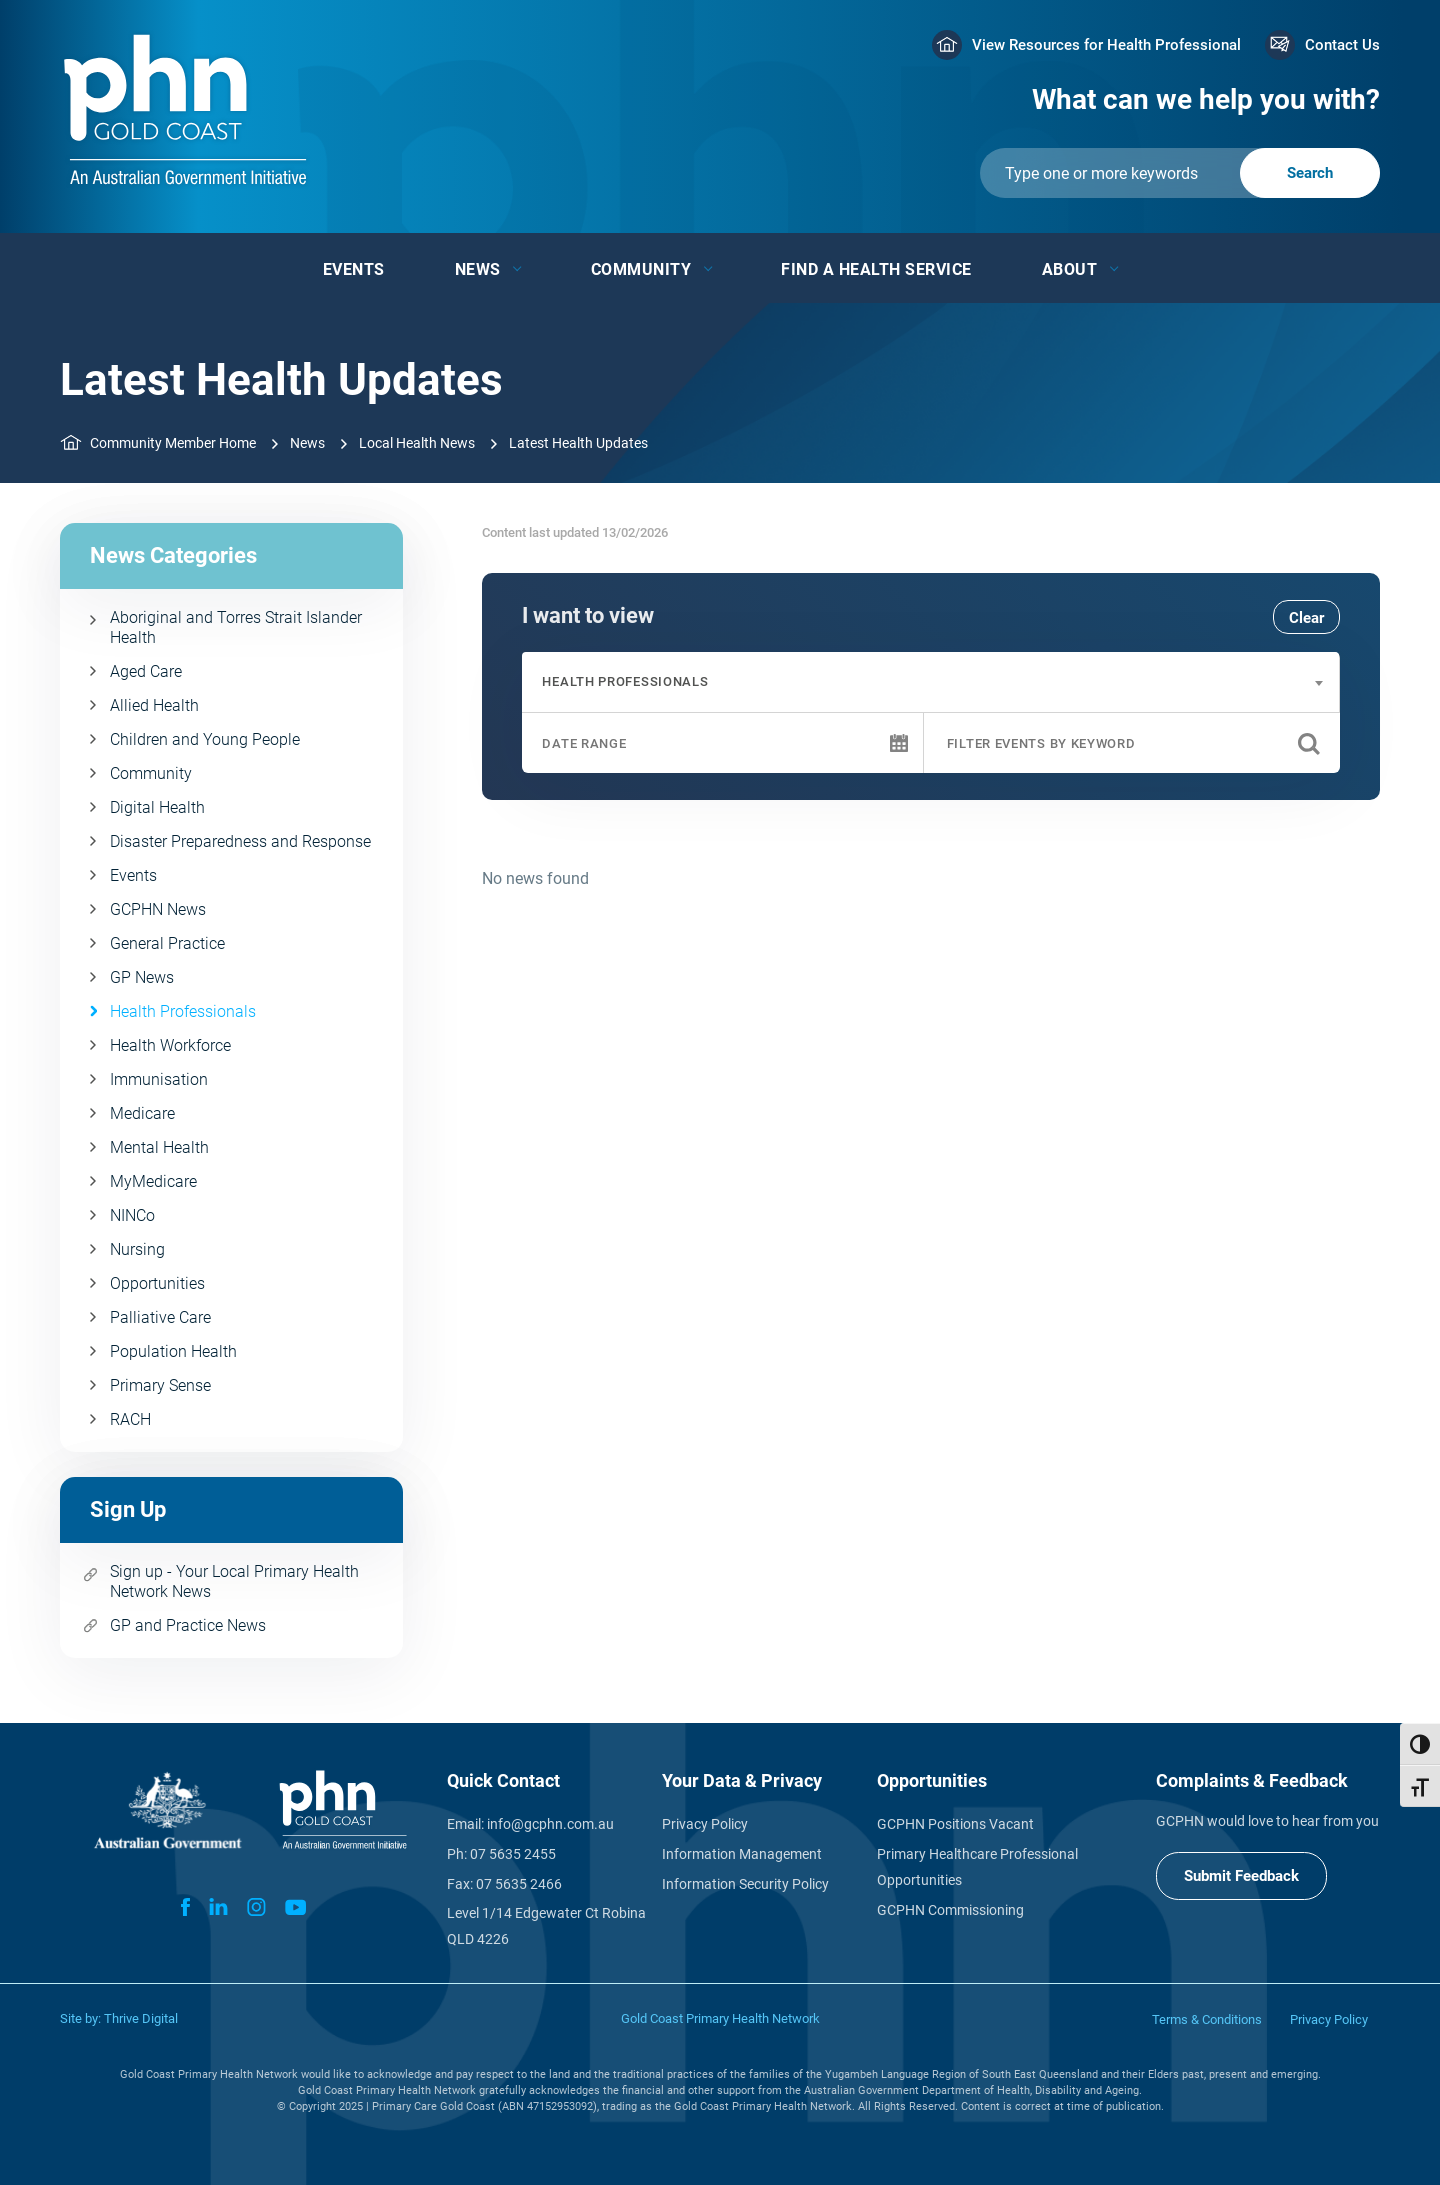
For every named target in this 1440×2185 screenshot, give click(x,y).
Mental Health (159, 1147)
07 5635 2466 (519, 1884)
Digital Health (157, 807)
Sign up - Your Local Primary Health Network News (234, 1581)
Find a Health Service (876, 269)
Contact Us (1342, 45)
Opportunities (157, 1283)
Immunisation (159, 1079)
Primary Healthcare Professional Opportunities (977, 1867)
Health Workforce (170, 1045)
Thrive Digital (141, 2018)
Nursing (137, 1249)
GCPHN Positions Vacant (955, 1824)
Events (354, 269)
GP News (142, 977)
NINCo (132, 1215)
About (1070, 269)
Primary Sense (160, 1385)
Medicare (142, 1113)
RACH (130, 1419)
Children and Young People (205, 739)
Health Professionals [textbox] (625, 681)
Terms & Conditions (1207, 2019)
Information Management (742, 1854)
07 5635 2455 (513, 1854)
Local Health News (417, 443)
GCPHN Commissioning (950, 1910)
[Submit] (1180, 173)
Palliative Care (160, 1317)
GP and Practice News (188, 1625)
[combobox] (930, 682)
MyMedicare (153, 1181)
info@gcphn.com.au (550, 1824)
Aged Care (146, 671)
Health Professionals (183, 1011)
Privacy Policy (705, 1824)
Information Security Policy (745, 1884)
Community (641, 269)
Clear (1306, 618)
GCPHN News (158, 909)
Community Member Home (173, 443)
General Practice (167, 943)
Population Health (173, 1351)
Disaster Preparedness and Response (240, 841)
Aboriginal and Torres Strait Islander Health (236, 627)
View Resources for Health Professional (1106, 45)
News (478, 269)
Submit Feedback (1241, 1876)
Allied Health (154, 705)
